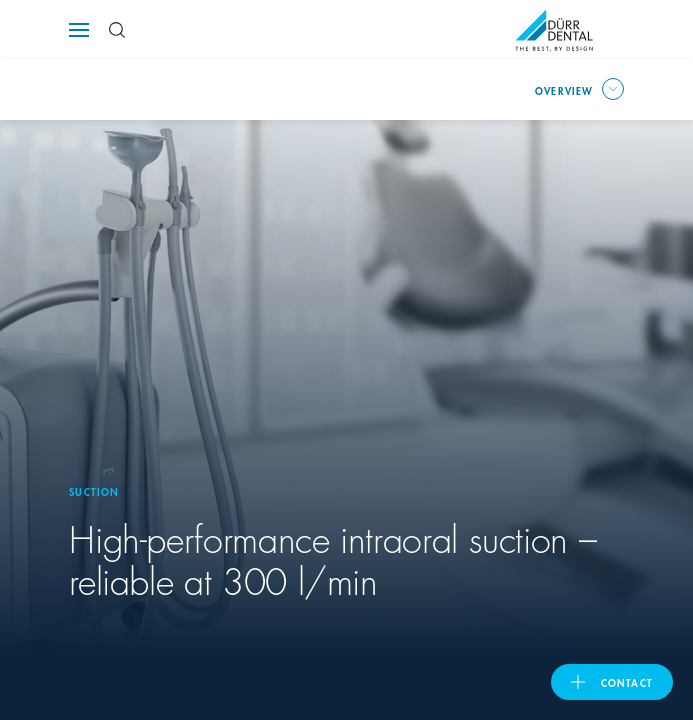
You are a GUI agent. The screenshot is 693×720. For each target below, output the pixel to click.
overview (564, 90)
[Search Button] (117, 30)
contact (627, 682)
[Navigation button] (79, 30)
